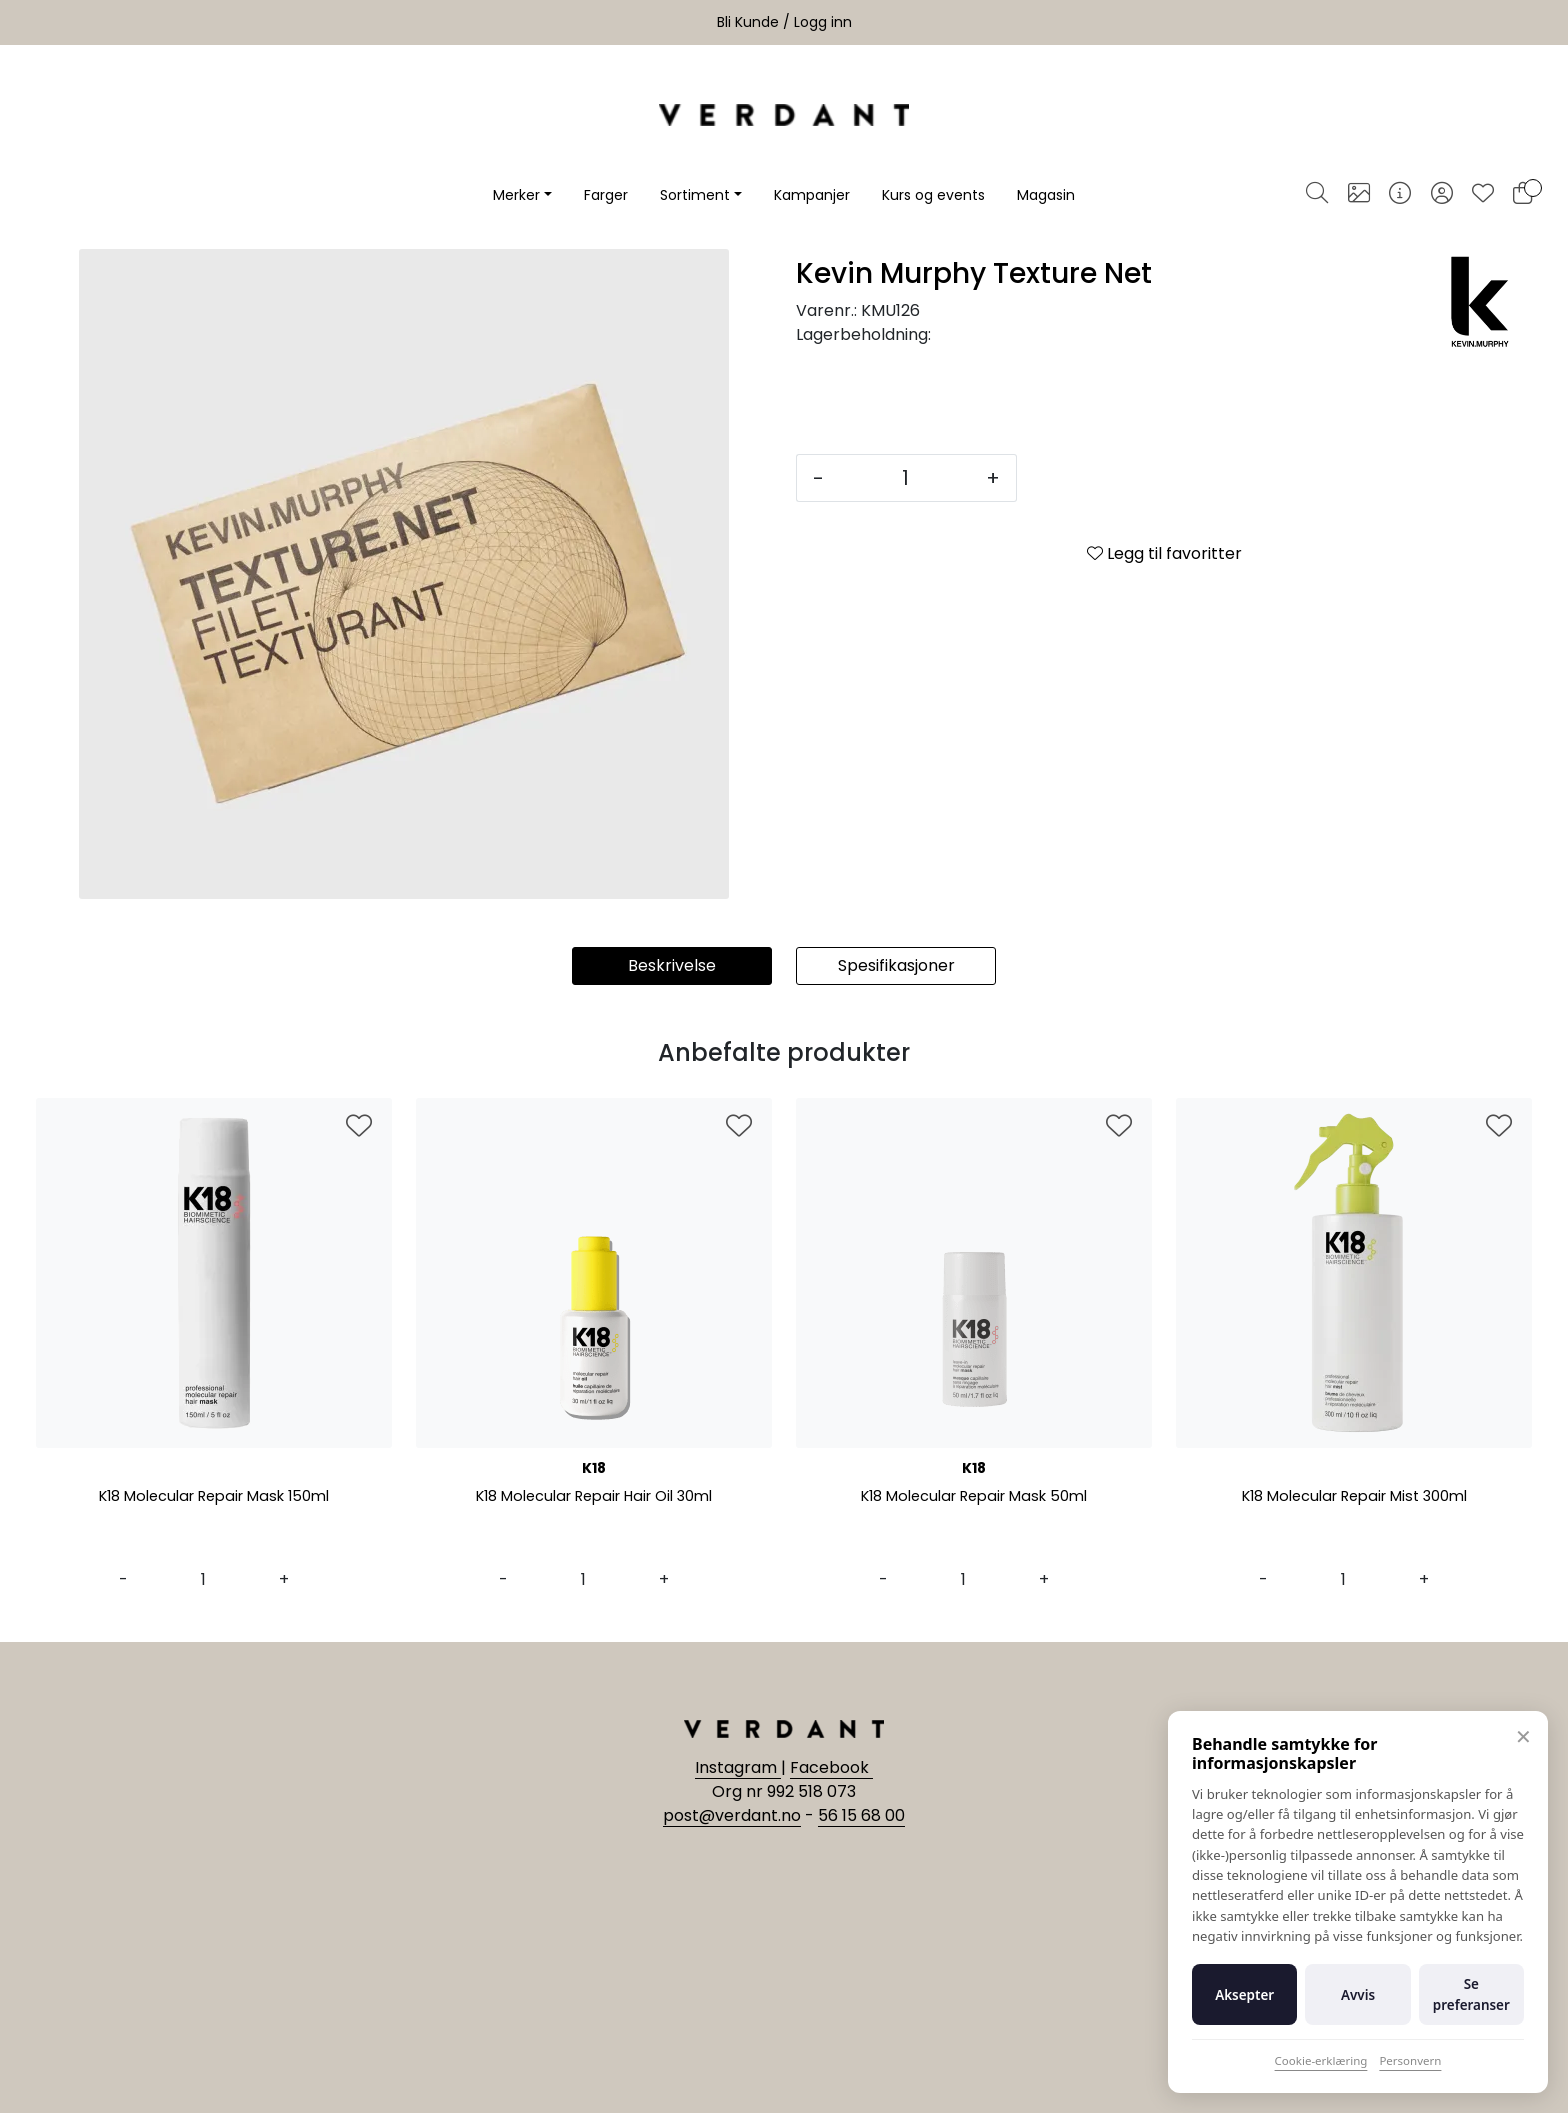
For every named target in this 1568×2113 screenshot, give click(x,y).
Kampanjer (812, 195)
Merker (516, 195)
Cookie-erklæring (1321, 2060)
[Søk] (1317, 195)
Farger (606, 195)
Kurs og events (933, 195)
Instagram (738, 1767)
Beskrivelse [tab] (672, 965)
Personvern (1410, 2060)
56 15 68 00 (861, 1815)
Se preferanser (1471, 1994)
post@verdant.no (732, 1815)
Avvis (1358, 1995)
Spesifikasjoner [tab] (896, 965)
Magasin (1046, 195)
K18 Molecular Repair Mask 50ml (974, 1497)
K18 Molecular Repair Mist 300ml (1354, 1497)
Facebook (831, 1767)
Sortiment (695, 195)
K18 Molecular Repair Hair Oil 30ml (594, 1497)
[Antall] (905, 478)
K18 (594, 1468)
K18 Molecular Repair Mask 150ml (214, 1497)
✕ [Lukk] (1523, 1736)
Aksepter (1244, 1995)
